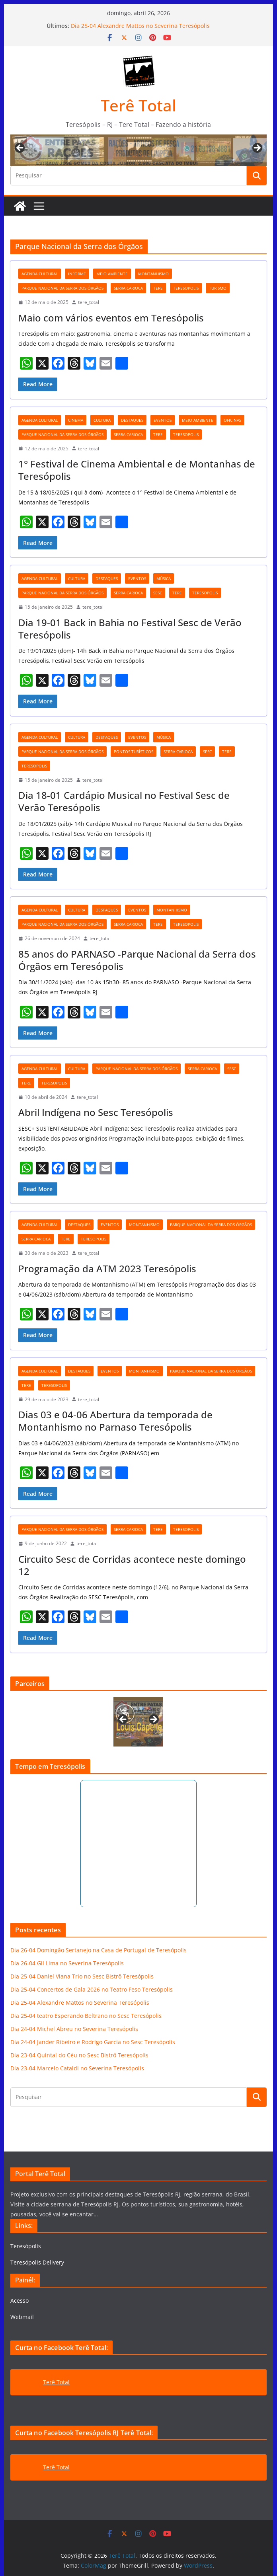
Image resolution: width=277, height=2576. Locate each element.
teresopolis (186, 288)
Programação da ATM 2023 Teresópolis (107, 1268)
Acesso (19, 2300)
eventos (163, 420)
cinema (75, 420)
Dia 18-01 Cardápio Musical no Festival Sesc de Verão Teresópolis (124, 801)
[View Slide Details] (138, 1722)
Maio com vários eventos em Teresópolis (111, 317)
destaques (132, 420)
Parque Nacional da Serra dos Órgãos (62, 288)
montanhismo (153, 273)
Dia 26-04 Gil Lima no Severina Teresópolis (67, 1963)
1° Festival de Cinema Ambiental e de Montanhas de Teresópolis (136, 470)
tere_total (88, 302)
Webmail (22, 2317)
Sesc (157, 593)
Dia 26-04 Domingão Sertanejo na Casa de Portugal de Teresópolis (98, 1950)
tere (158, 288)
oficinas (232, 420)
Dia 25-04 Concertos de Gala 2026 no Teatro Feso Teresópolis (91, 1989)
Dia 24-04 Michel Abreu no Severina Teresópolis (74, 2029)
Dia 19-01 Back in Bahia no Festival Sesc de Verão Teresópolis (130, 628)
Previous (20, 148)
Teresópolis (25, 2246)
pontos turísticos (133, 751)
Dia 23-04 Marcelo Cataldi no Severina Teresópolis (77, 2068)
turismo (217, 288)
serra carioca (128, 288)
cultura (102, 420)
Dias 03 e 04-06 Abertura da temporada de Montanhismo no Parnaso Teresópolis (115, 1420)
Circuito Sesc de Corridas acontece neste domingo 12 (132, 1565)
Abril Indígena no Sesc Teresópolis (95, 1112)
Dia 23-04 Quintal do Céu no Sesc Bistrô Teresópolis (79, 2055)
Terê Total (138, 105)
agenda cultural (39, 273)
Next (257, 148)
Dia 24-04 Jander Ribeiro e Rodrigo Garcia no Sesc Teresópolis (92, 2042)
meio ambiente (112, 273)
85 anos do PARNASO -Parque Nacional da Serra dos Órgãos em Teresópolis (137, 960)
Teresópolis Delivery (37, 2262)
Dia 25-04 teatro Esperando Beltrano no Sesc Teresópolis (86, 2015)
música (163, 578)
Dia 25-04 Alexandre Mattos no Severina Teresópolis (140, 25)
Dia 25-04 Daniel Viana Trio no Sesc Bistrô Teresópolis (82, 1976)
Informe (77, 273)
